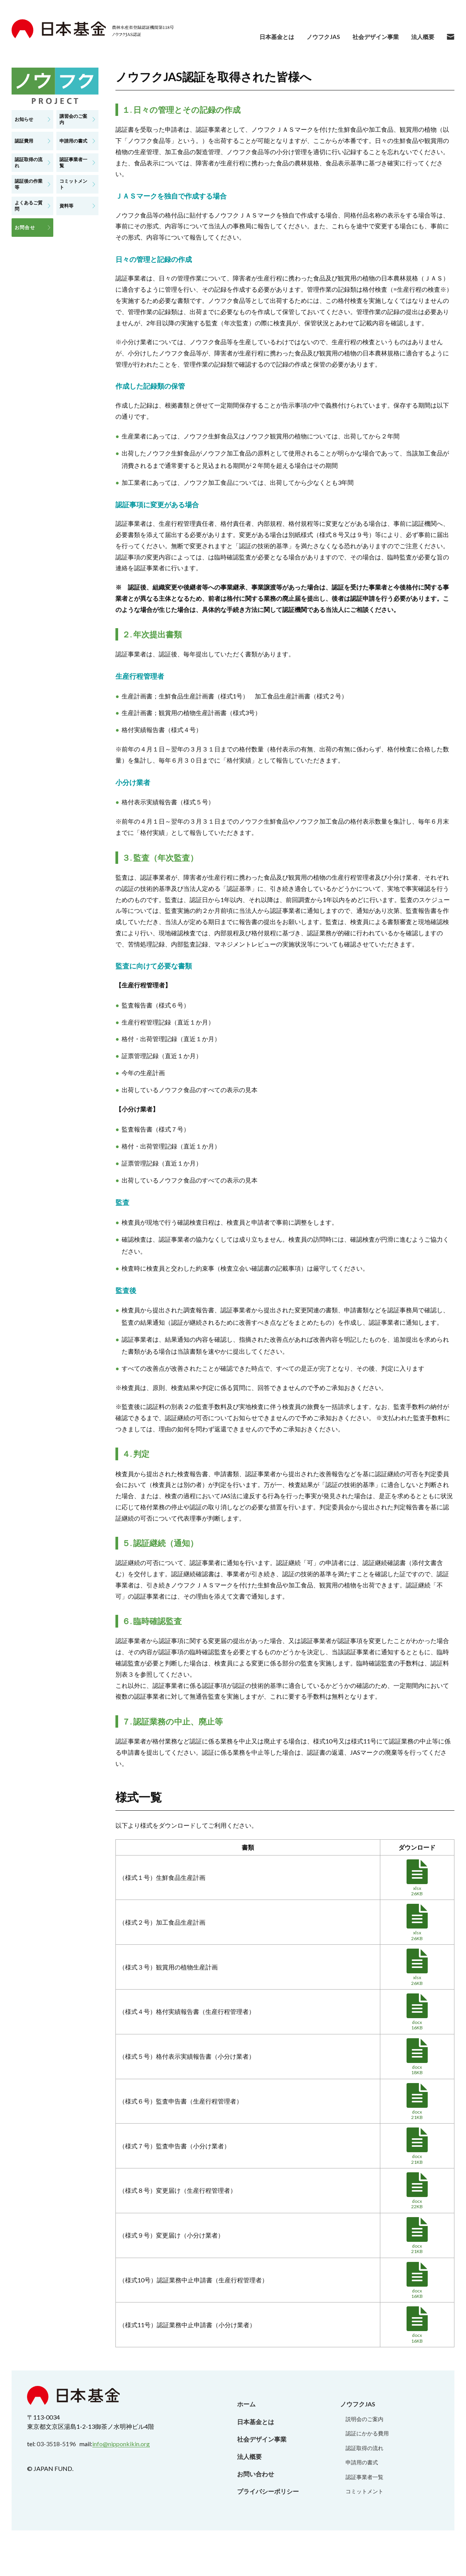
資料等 (66, 206)
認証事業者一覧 (73, 162)
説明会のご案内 (364, 2419)
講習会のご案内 (73, 119)
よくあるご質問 (28, 206)
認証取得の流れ (28, 162)
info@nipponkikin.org (121, 2443)
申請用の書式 (73, 141)
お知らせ (24, 119)
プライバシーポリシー (268, 2491)
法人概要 (422, 36)
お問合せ (25, 227)
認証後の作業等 (28, 184)
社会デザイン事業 (372, 36)
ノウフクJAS (318, 36)
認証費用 (24, 141)
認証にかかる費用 (367, 2433)
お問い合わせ (255, 2473)
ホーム (246, 2404)
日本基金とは (269, 36)
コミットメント (73, 184)
